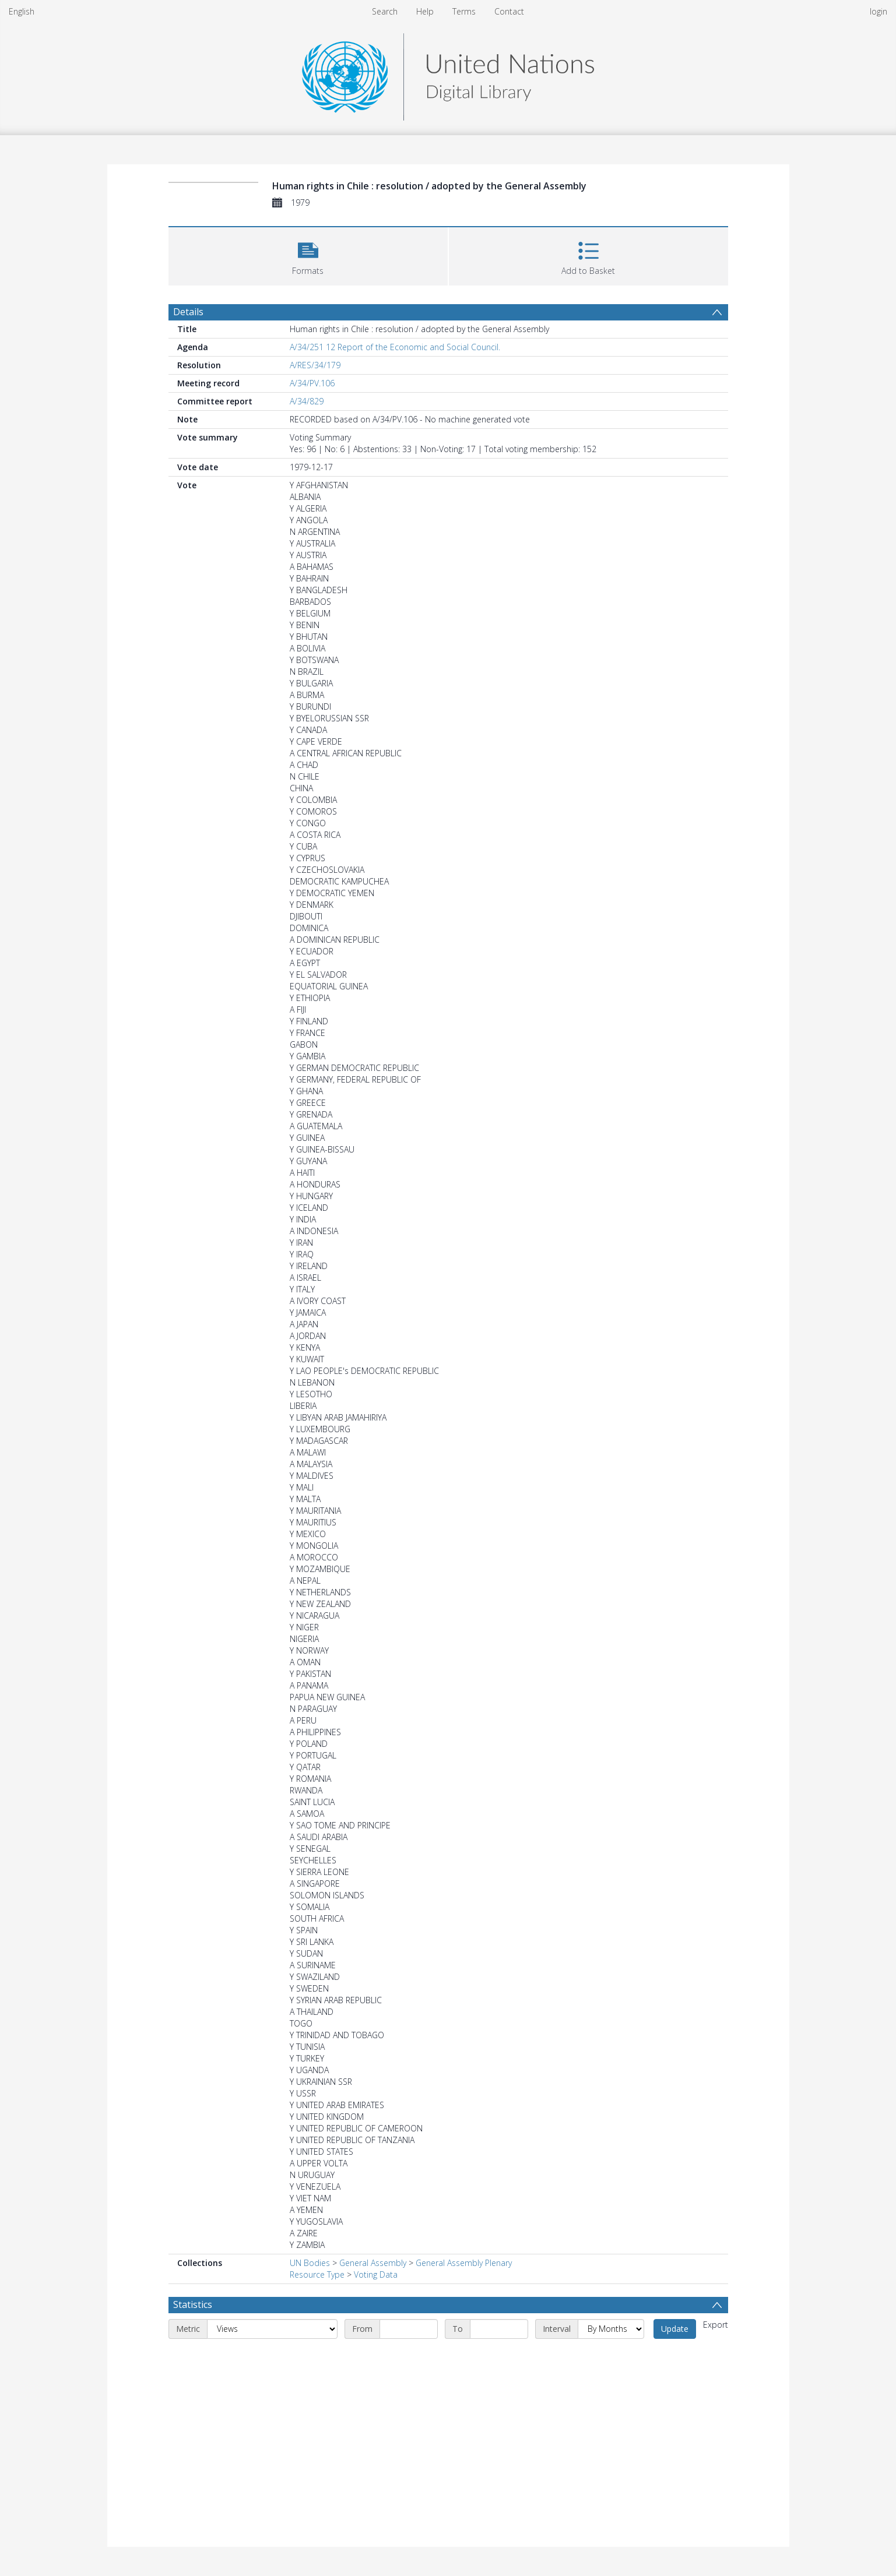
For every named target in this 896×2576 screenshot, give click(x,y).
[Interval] (611, 2329)
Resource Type (317, 2274)
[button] (308, 255)
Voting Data (376, 2274)
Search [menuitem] (385, 11)
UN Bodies (310, 2262)
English (21, 11)
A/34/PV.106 (312, 383)
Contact (509, 11)
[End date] (499, 2329)
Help (425, 11)
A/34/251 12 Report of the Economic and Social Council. (395, 347)
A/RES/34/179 (315, 365)
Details (188, 311)
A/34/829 (307, 401)
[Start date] (409, 2329)
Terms (464, 11)
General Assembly (372, 2262)
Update (674, 2328)
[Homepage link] (447, 73)
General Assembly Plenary (464, 2262)
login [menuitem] (878, 11)
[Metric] (272, 2329)
